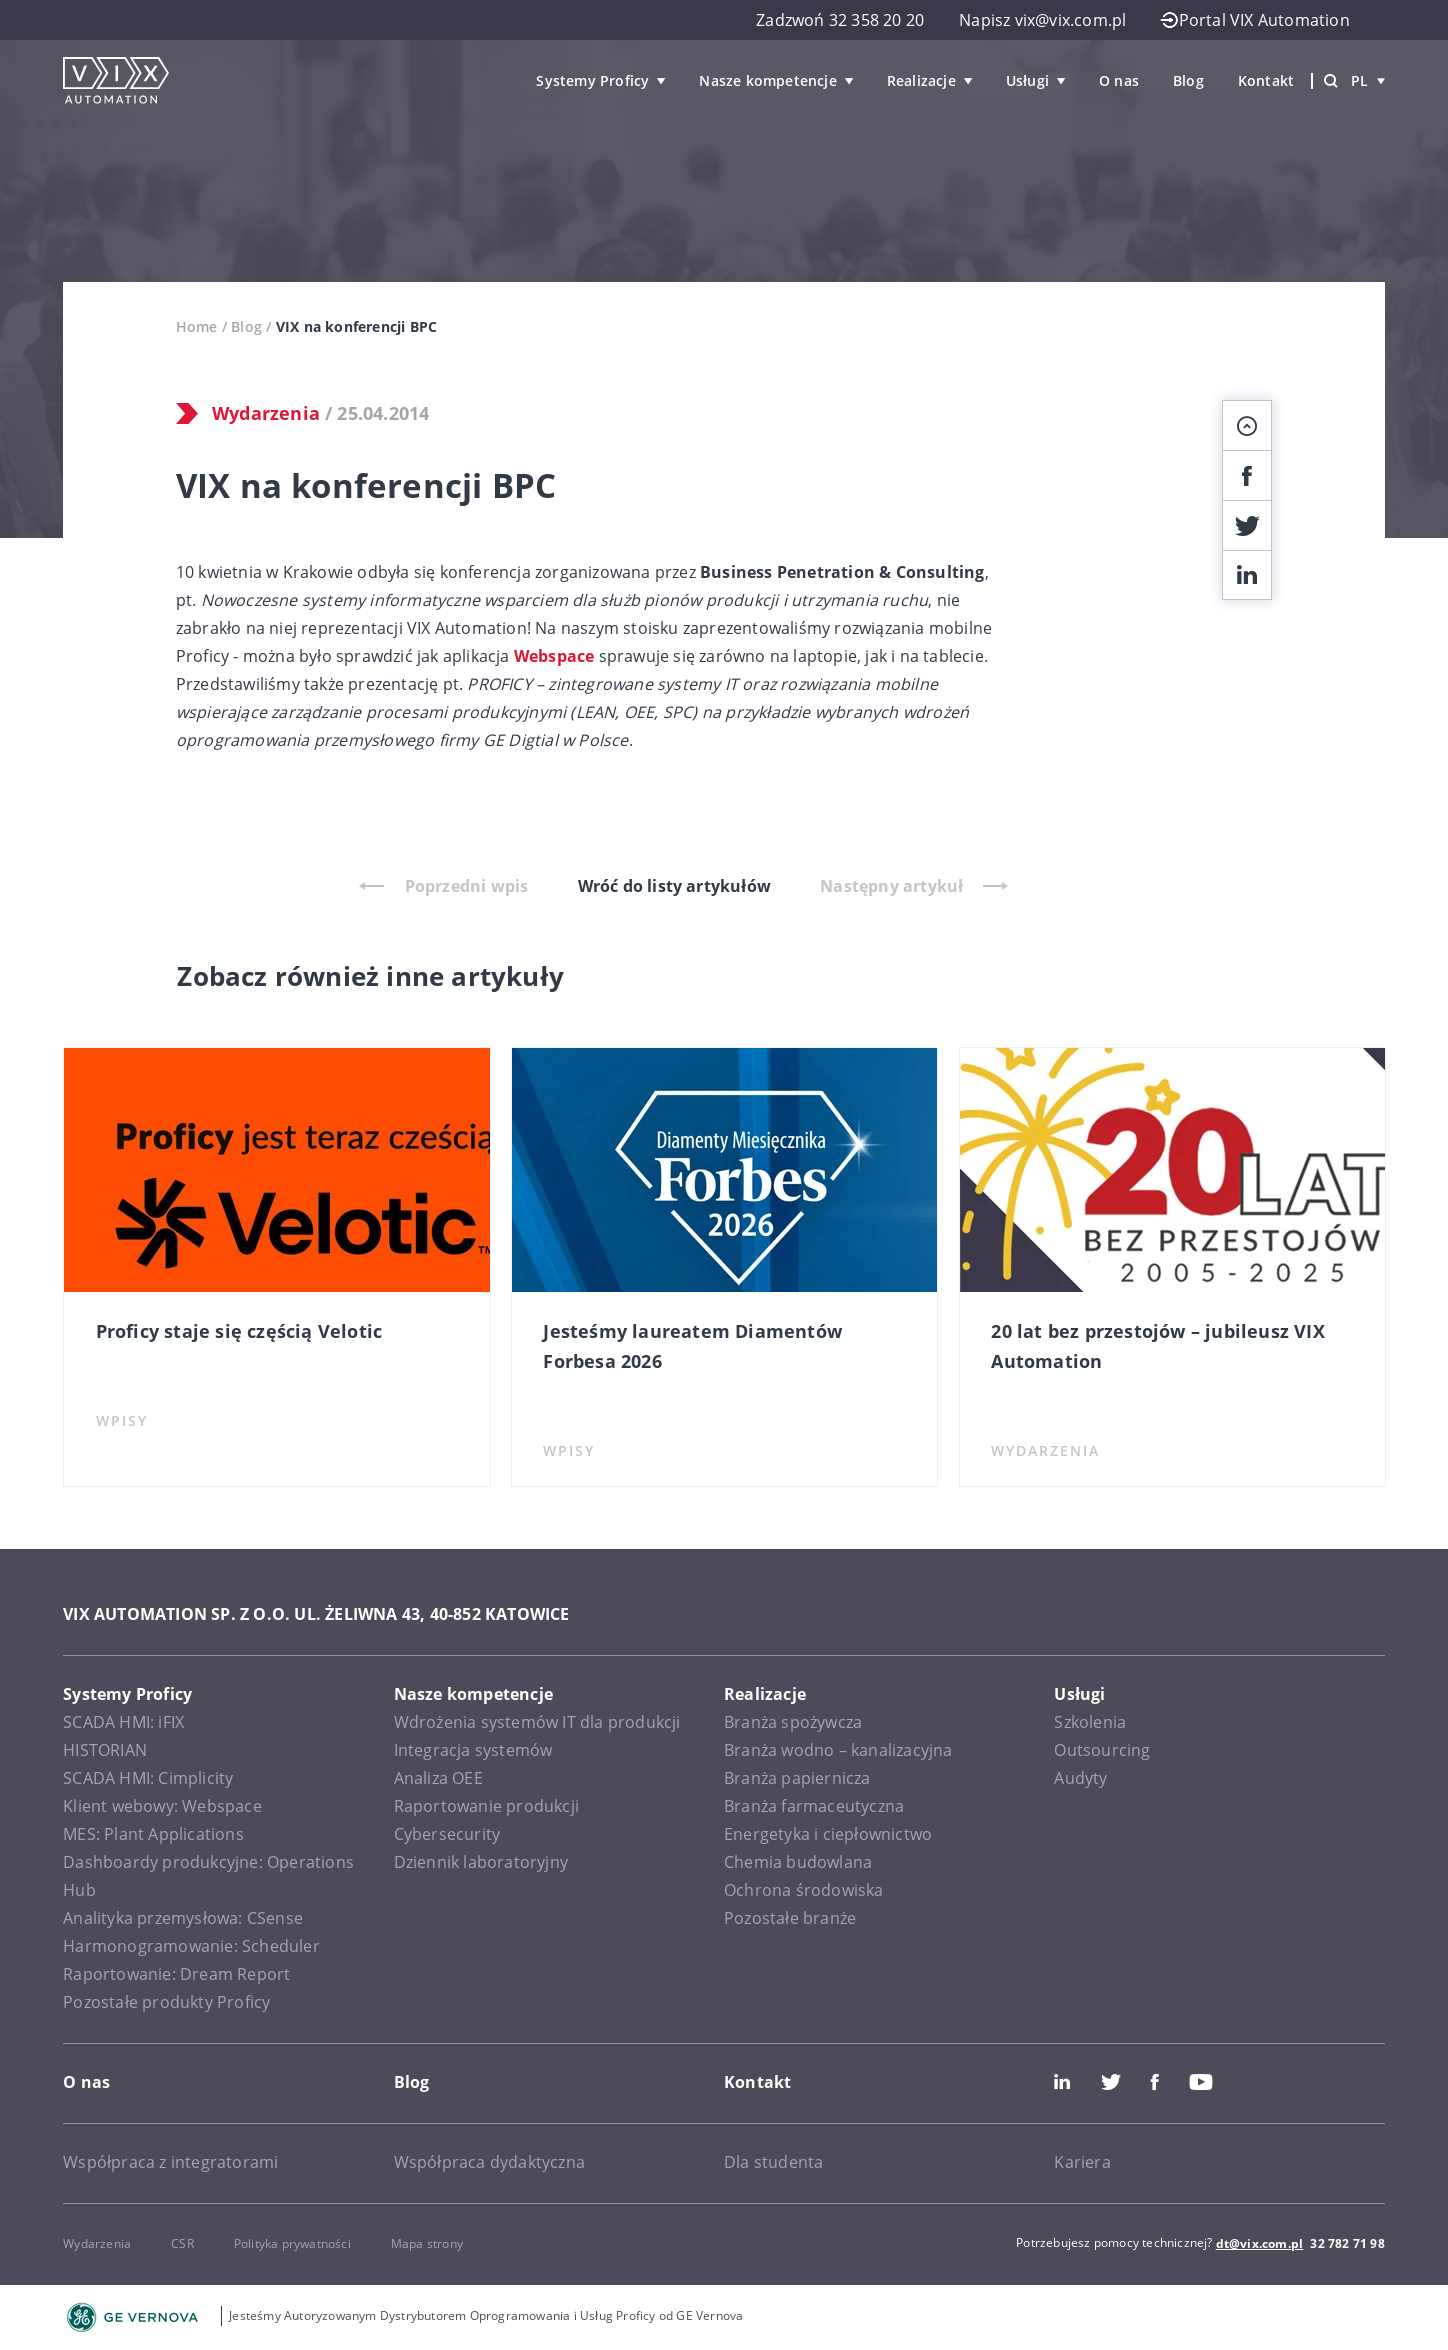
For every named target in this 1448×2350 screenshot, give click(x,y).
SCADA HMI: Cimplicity (148, 1778)
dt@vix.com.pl (1260, 2243)
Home (197, 326)
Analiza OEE (438, 1778)
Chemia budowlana (798, 1862)
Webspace (554, 656)
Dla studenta (773, 2162)
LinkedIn (1062, 2082)
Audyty (1080, 1778)
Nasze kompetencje (767, 80)
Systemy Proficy (592, 80)
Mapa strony (427, 2243)
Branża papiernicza (797, 1778)
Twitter (1111, 2082)
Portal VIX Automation (1255, 20)
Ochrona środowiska (804, 1890)
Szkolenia (1090, 1722)
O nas (1119, 80)
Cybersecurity (447, 1834)
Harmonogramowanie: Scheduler (191, 1946)
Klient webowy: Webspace (162, 1806)
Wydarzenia (266, 413)
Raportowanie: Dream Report (176, 1974)
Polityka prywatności (292, 2243)
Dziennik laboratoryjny (481, 1862)
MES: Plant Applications (153, 1834)
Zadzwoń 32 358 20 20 (840, 20)
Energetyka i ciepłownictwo (828, 1834)
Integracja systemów (473, 1750)
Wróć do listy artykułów (675, 886)
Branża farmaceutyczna (814, 1806)
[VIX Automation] (116, 80)
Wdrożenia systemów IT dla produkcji (537, 1722)
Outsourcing (1102, 1750)
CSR (182, 2243)
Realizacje (921, 80)
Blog (1188, 80)
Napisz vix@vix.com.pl (1042, 20)
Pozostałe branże (790, 1918)
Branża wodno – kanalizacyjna (838, 1750)
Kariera (1082, 2162)
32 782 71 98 (1347, 2243)
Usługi (1027, 80)
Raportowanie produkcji (486, 1806)
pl (1368, 80)
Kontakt (1266, 80)
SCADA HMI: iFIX (123, 1722)
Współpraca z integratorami (170, 2162)
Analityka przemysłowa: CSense (183, 1918)
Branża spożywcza (793, 1722)
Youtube (1201, 2082)
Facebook (1155, 2082)
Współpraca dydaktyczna (489, 2162)
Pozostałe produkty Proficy (166, 2002)
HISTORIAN (105, 1750)
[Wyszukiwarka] (1331, 81)
